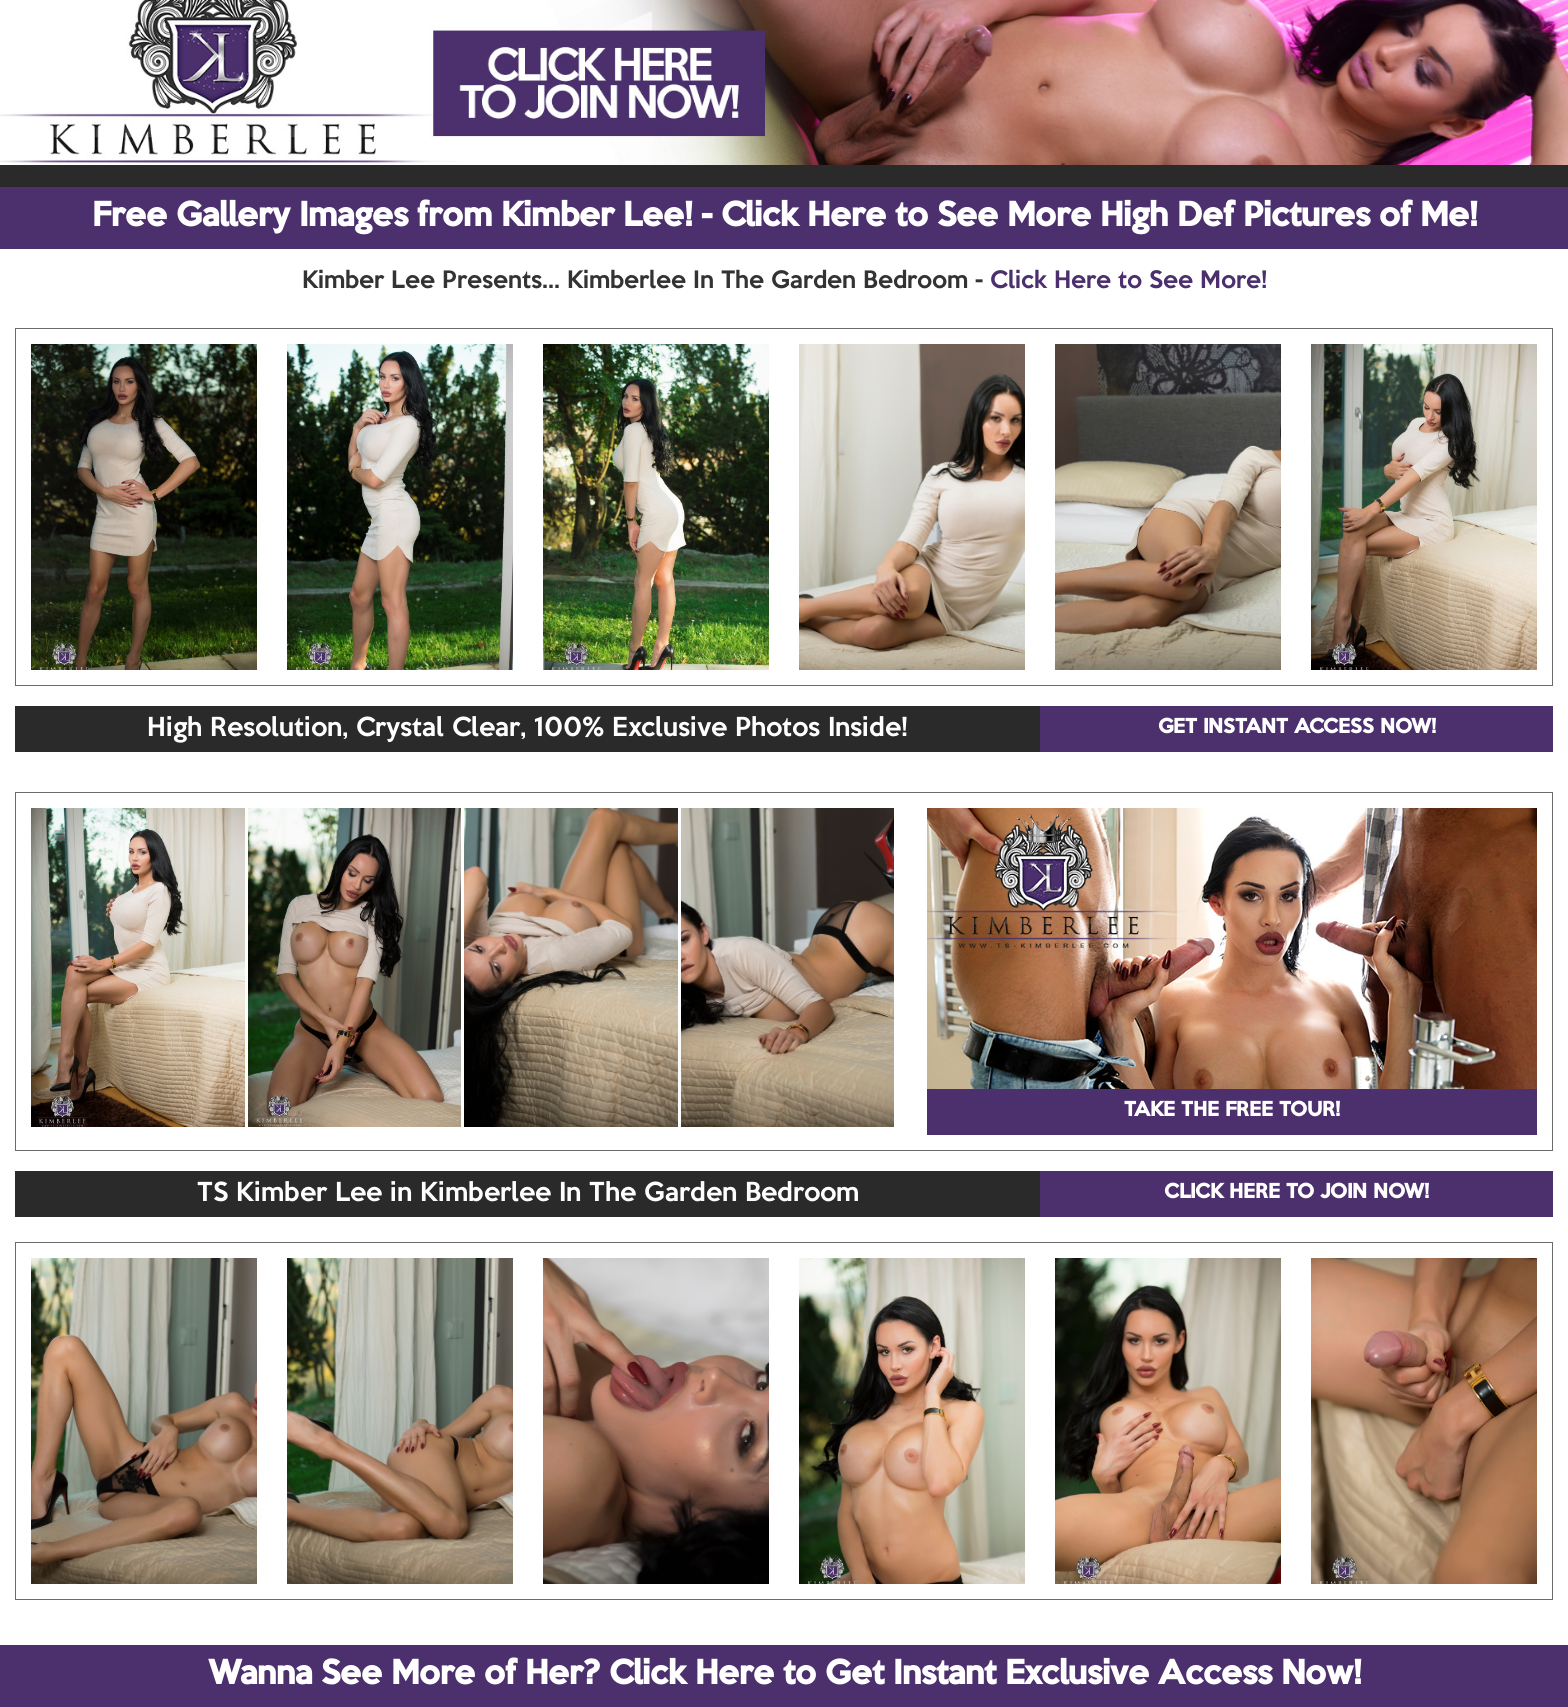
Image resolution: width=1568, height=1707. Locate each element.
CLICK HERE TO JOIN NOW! (1296, 1193)
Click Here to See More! (1128, 281)
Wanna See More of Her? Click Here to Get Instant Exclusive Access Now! (784, 1675)
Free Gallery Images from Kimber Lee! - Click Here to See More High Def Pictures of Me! (784, 217)
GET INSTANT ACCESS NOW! (1297, 728)
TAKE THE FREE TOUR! (1232, 1111)
